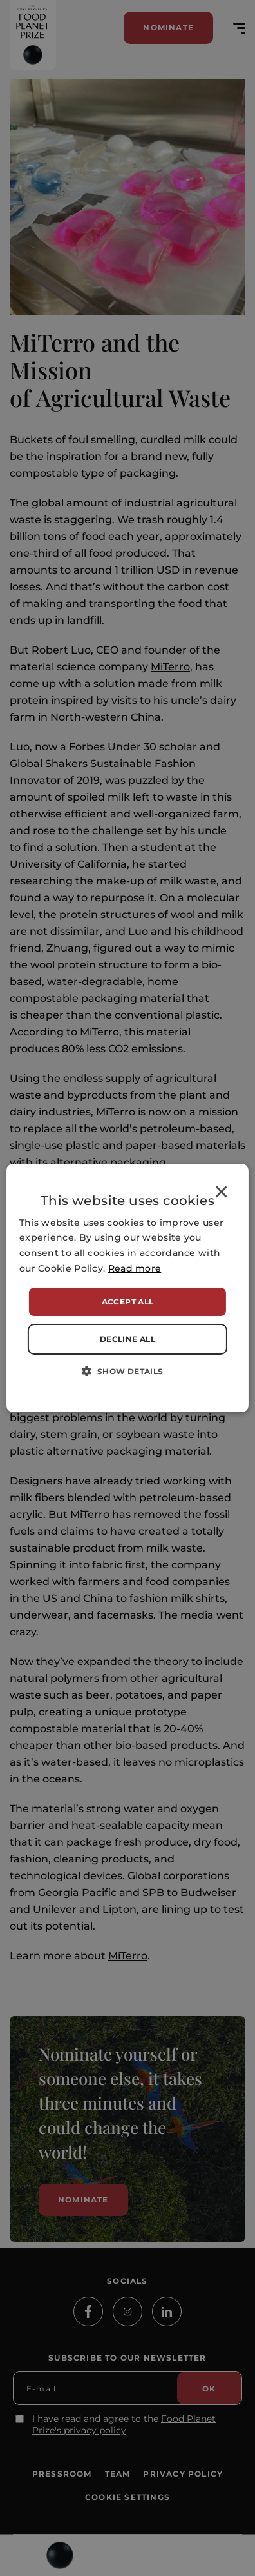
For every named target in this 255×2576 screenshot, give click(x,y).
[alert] (127, 1288)
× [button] (221, 1194)
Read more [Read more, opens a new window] (135, 1268)
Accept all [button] (128, 1301)
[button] (127, 1370)
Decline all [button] (127, 1339)
